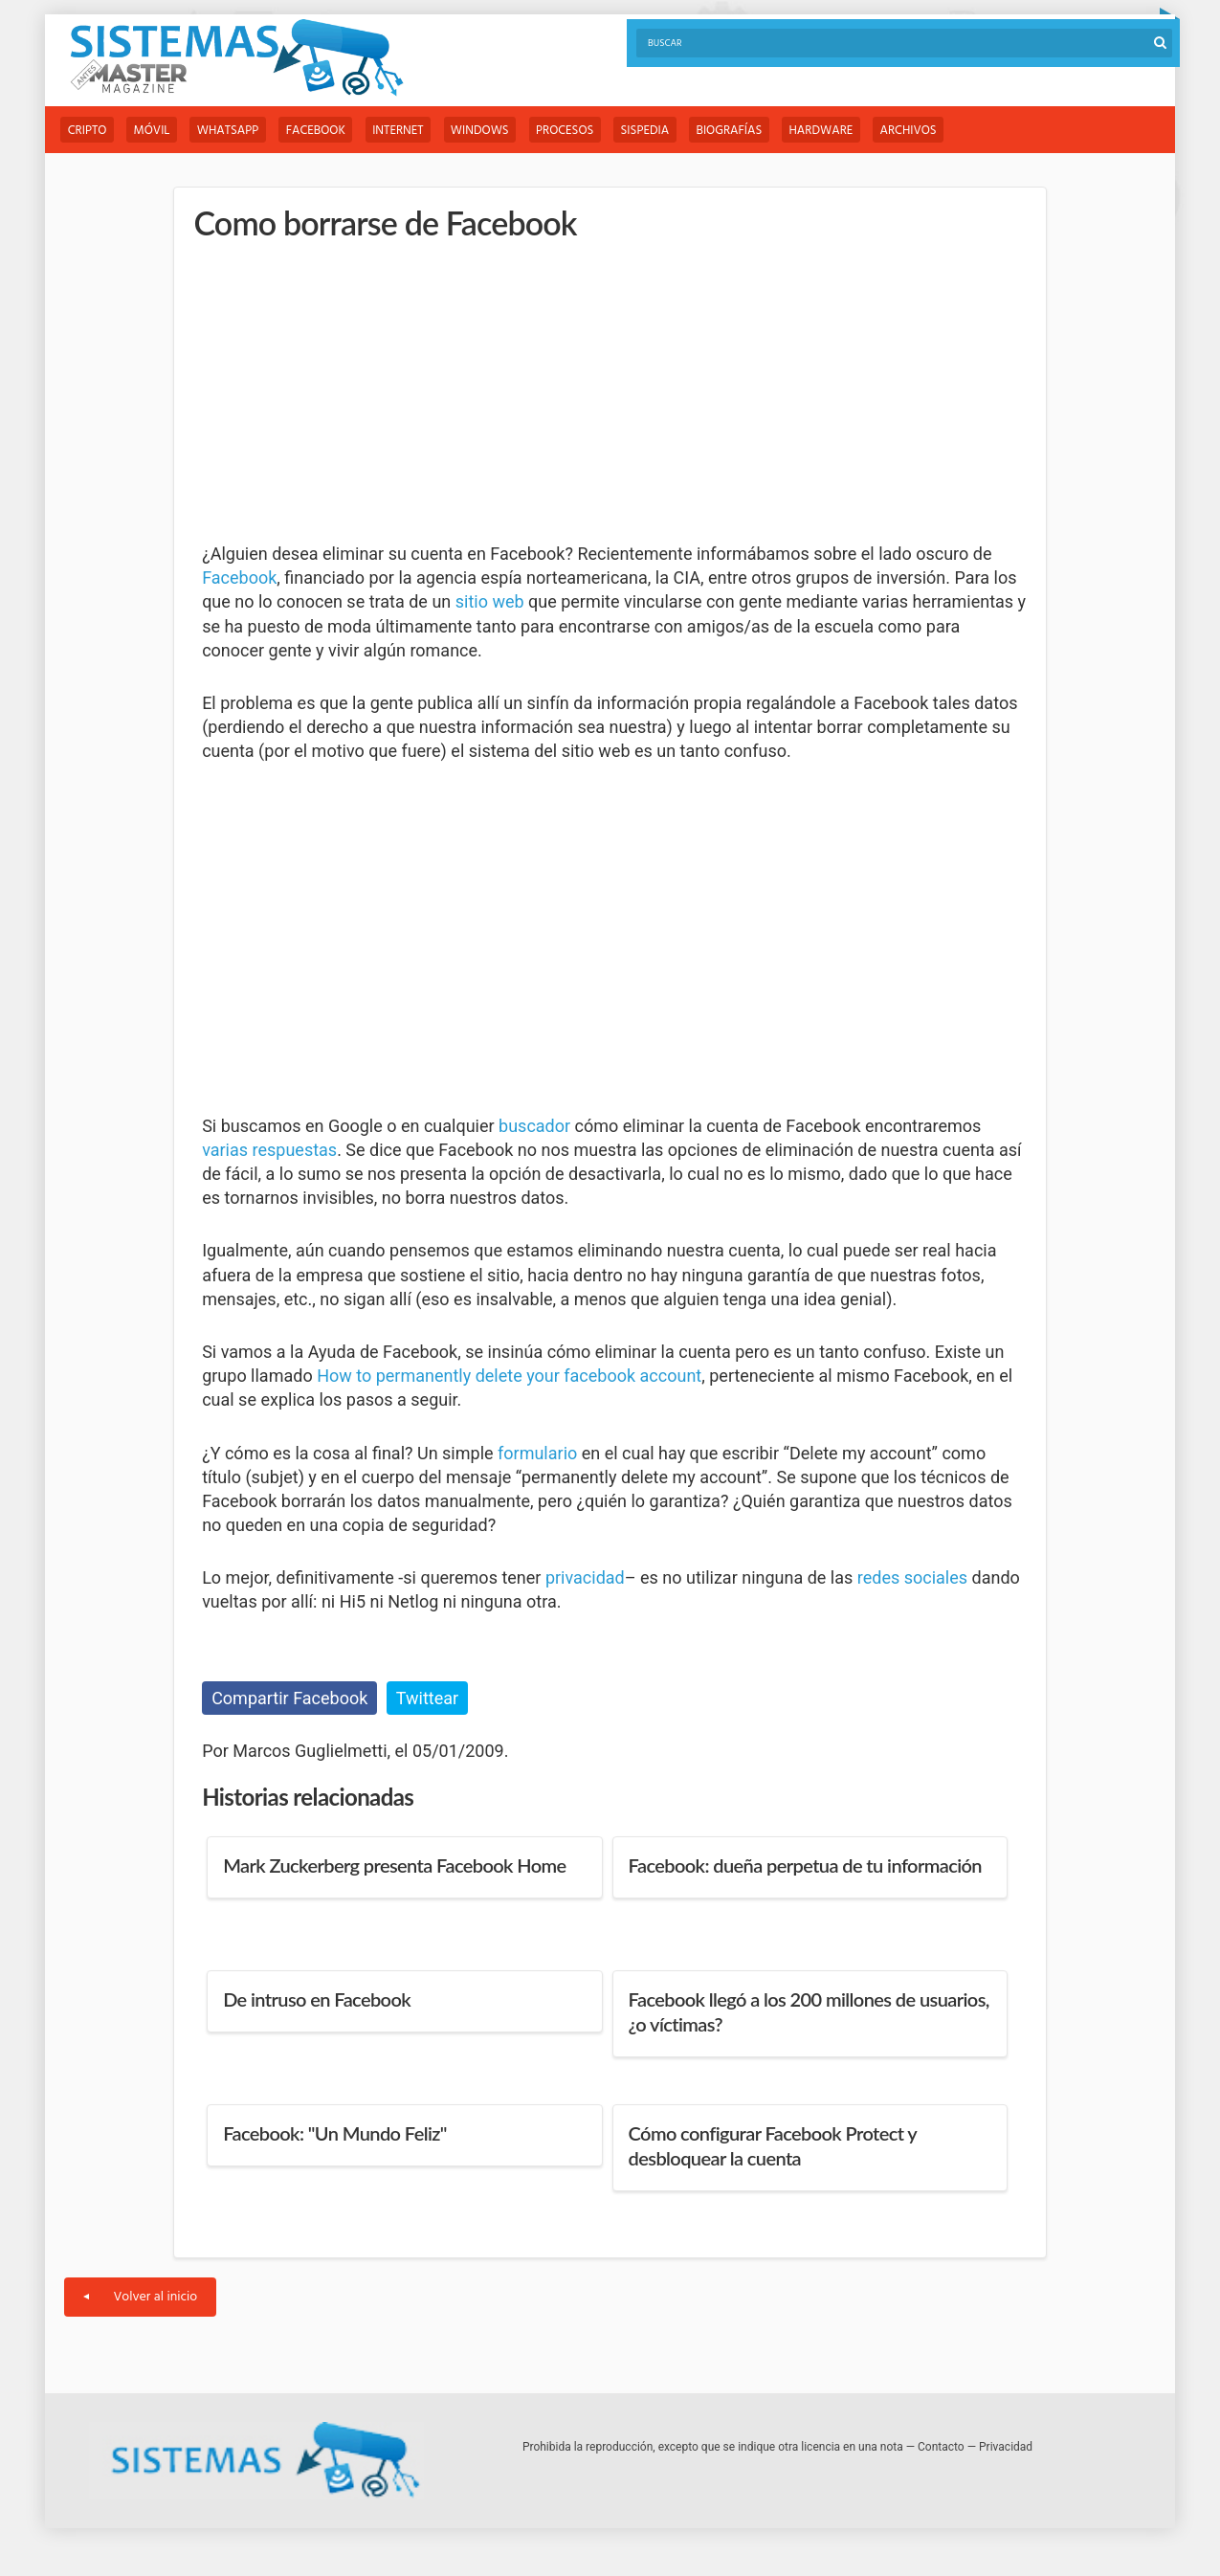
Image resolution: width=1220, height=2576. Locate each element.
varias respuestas (269, 1150)
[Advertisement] (345, 392)
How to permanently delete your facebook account (509, 1376)
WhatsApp (234, 131)
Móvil (155, 131)
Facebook (324, 131)
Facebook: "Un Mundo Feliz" (335, 2132)
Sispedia (663, 131)
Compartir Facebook (289, 1698)
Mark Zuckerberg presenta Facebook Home (394, 1865)
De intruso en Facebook (316, 1999)
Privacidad (1005, 2447)
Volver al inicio (140, 2297)
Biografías (751, 131)
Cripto (87, 131)
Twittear (427, 1698)
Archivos (935, 131)
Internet (409, 131)
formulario (537, 1453)
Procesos (581, 131)
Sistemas (236, 58)
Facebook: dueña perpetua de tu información (805, 1865)
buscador (534, 1126)
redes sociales (912, 1578)
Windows (493, 131)
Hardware (845, 131)
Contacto (941, 2447)
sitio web (489, 602)
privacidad (585, 1578)
